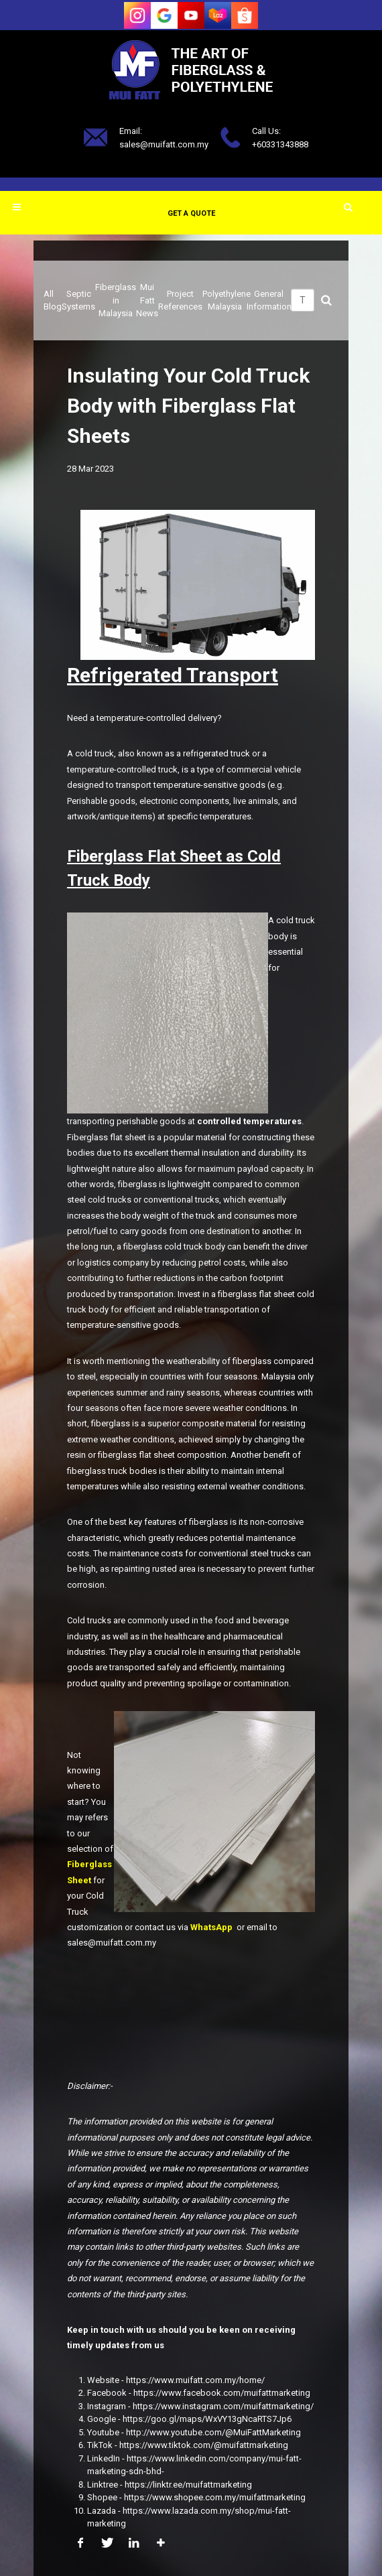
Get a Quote (191, 213)
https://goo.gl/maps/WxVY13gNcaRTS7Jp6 (207, 2419)
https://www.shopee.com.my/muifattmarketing (215, 2497)
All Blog (53, 300)
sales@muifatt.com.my (163, 144)
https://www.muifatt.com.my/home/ (195, 2380)
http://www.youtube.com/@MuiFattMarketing (213, 2432)
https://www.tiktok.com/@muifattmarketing (203, 2445)
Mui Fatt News (147, 300)
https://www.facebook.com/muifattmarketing (221, 2393)
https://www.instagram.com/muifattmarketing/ (223, 2406)
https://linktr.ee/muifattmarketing (188, 2485)
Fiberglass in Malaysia (115, 300)
